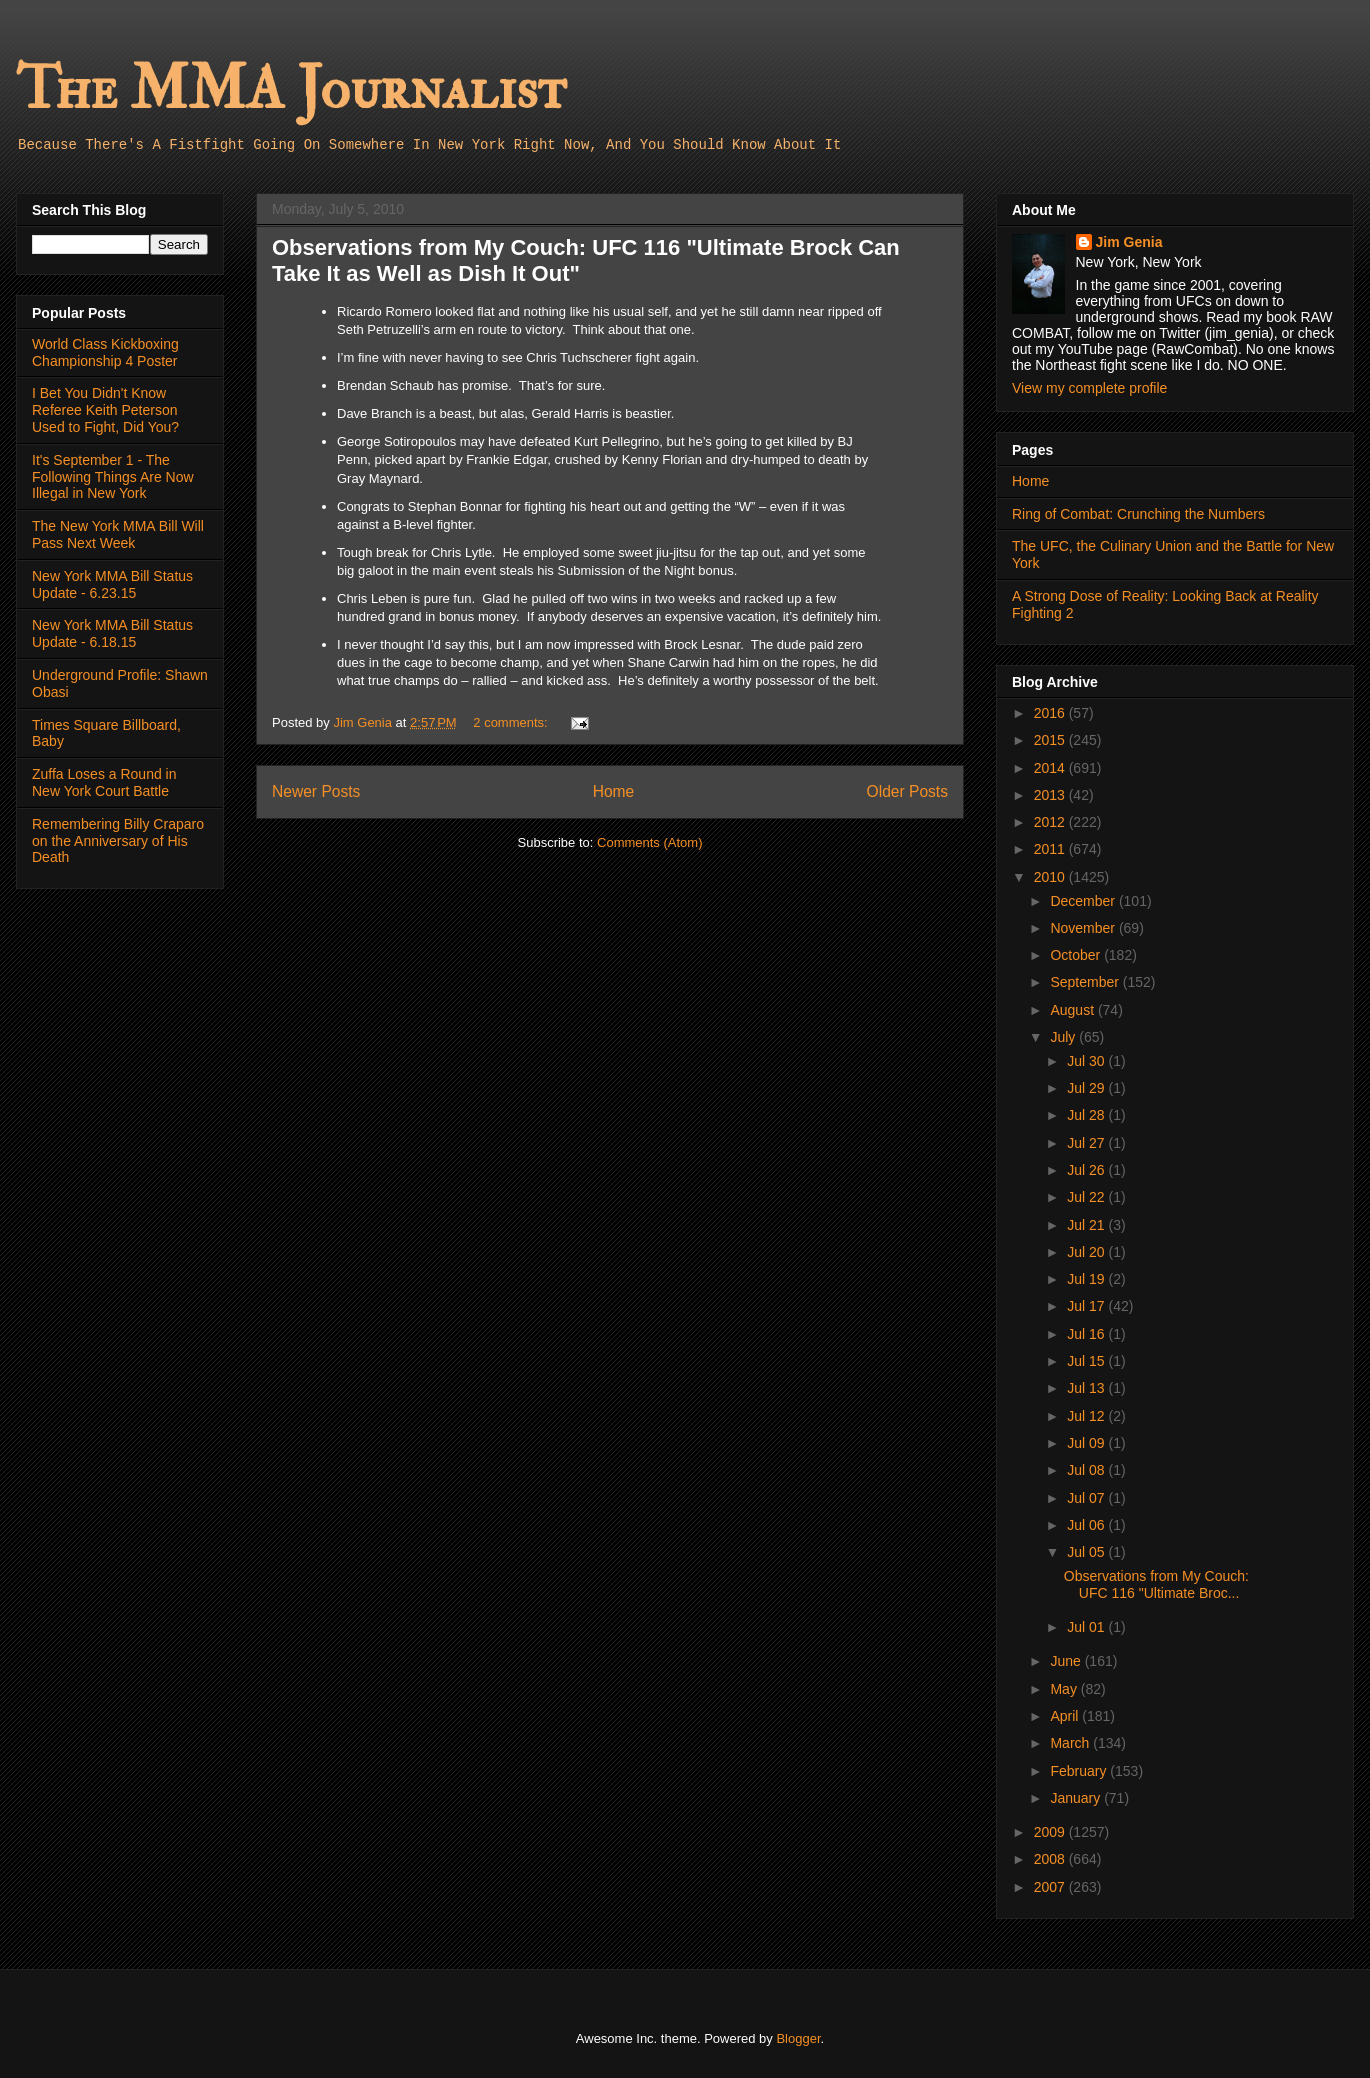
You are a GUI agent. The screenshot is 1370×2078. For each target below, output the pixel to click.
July (1064, 1037)
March (1071, 1743)
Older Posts (907, 791)
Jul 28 (1087, 1115)
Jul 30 (1087, 1061)
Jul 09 (1087, 1443)
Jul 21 (1087, 1225)
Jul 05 (1087, 1552)
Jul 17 (1087, 1306)
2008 (1051, 1859)
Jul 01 (1087, 1627)
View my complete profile (1089, 388)
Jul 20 (1087, 1252)
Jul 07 (1087, 1498)
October (1077, 955)
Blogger (798, 2038)
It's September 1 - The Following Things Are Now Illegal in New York (113, 477)
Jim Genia (1129, 242)
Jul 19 (1087, 1279)
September (1086, 982)
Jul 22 (1087, 1197)
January (1077, 1798)
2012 (1051, 822)
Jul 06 (1087, 1525)
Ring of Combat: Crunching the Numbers (1138, 514)
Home (614, 791)
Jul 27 (1087, 1143)
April (1066, 1716)
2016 (1051, 713)
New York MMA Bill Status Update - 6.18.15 (112, 633)
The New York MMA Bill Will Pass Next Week (118, 534)
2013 (1051, 795)
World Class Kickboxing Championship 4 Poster (105, 352)
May (1065, 1689)
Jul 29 (1087, 1088)
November (1084, 928)
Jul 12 (1087, 1416)
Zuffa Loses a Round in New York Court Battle (104, 782)
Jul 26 (1087, 1170)
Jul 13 (1087, 1388)
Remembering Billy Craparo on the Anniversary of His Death (118, 841)
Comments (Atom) (649, 842)
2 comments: (512, 722)
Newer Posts (316, 791)
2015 (1051, 740)
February (1080, 1771)
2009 (1051, 1832)
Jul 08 (1087, 1470)
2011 (1051, 849)
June (1067, 1661)
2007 (1051, 1887)
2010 (1051, 877)
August (1073, 1010)
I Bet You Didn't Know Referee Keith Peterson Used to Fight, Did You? (105, 410)
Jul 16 (1087, 1334)
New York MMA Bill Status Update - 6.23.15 (112, 584)
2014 (1051, 768)
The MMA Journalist (291, 89)
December (1084, 901)
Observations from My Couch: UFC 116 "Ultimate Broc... (1156, 1584)
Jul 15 (1087, 1361)
